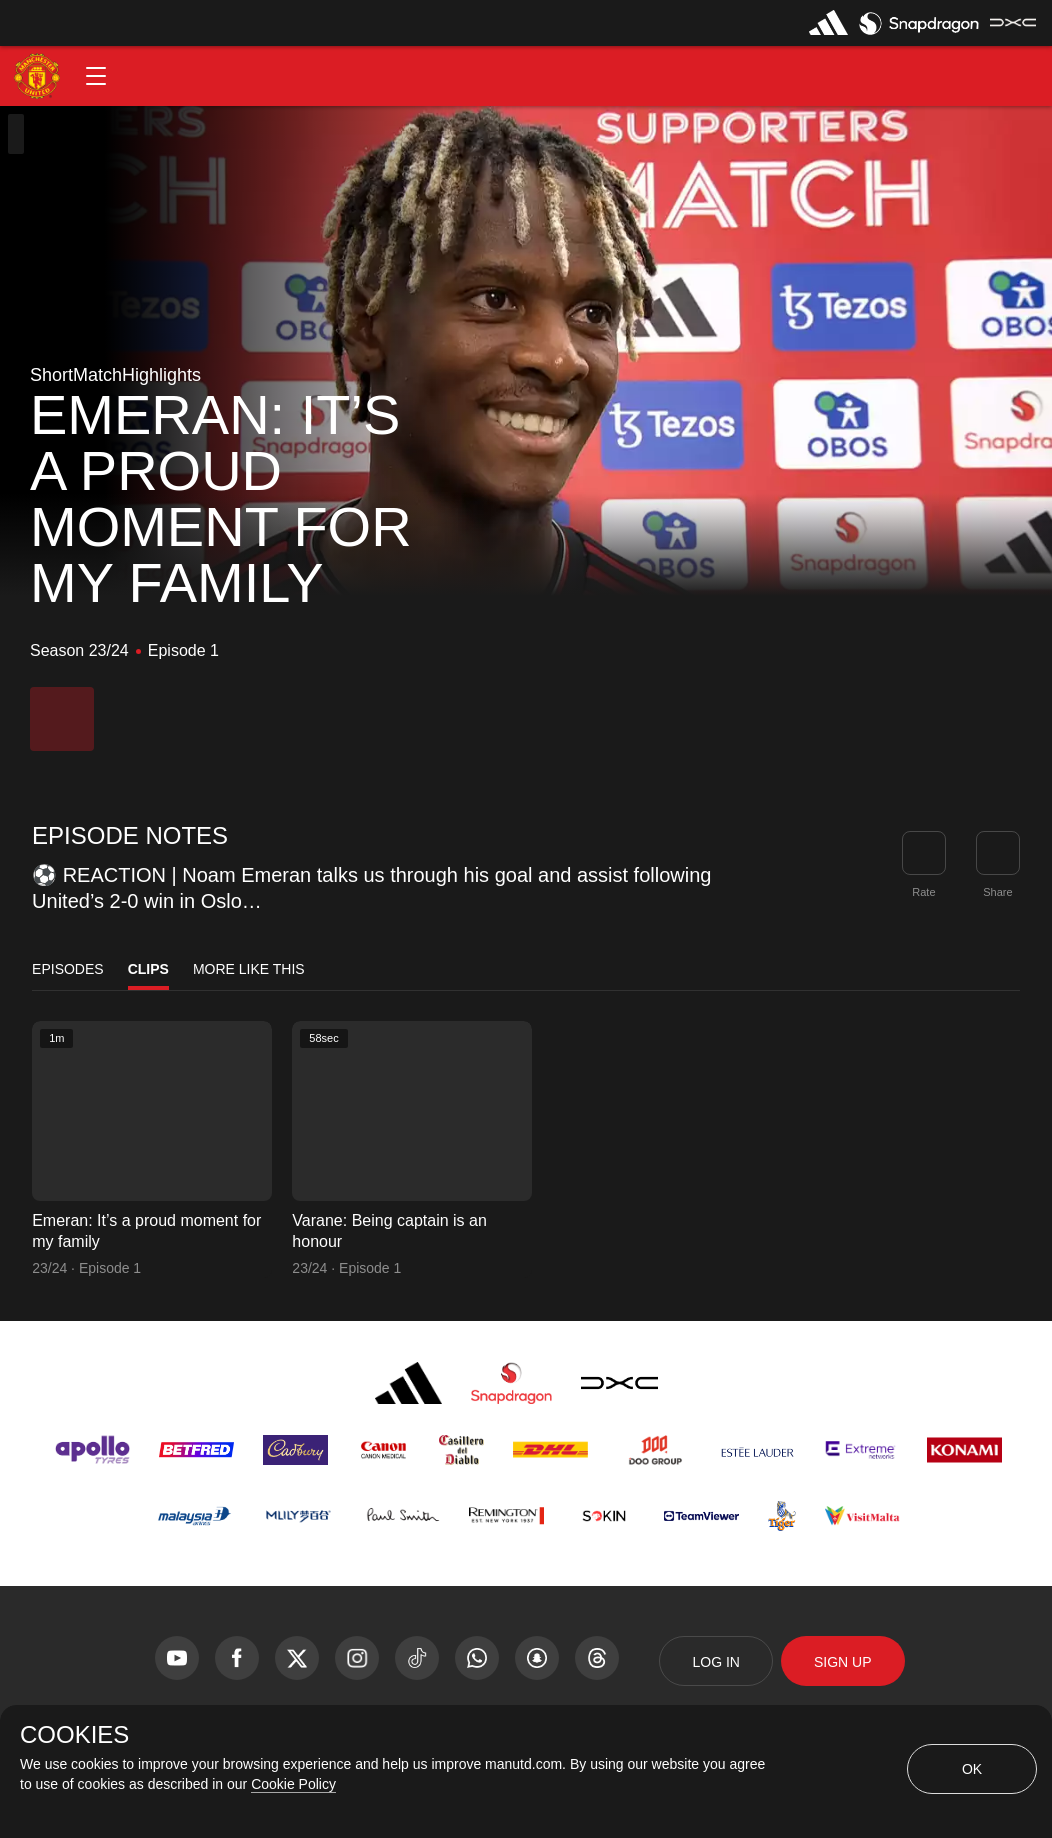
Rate (923, 892)
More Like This (249, 969)
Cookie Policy (293, 1784)
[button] (96, 76)
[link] (998, 853)
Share (997, 892)
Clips (148, 969)
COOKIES (74, 1735)
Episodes (68, 969)
